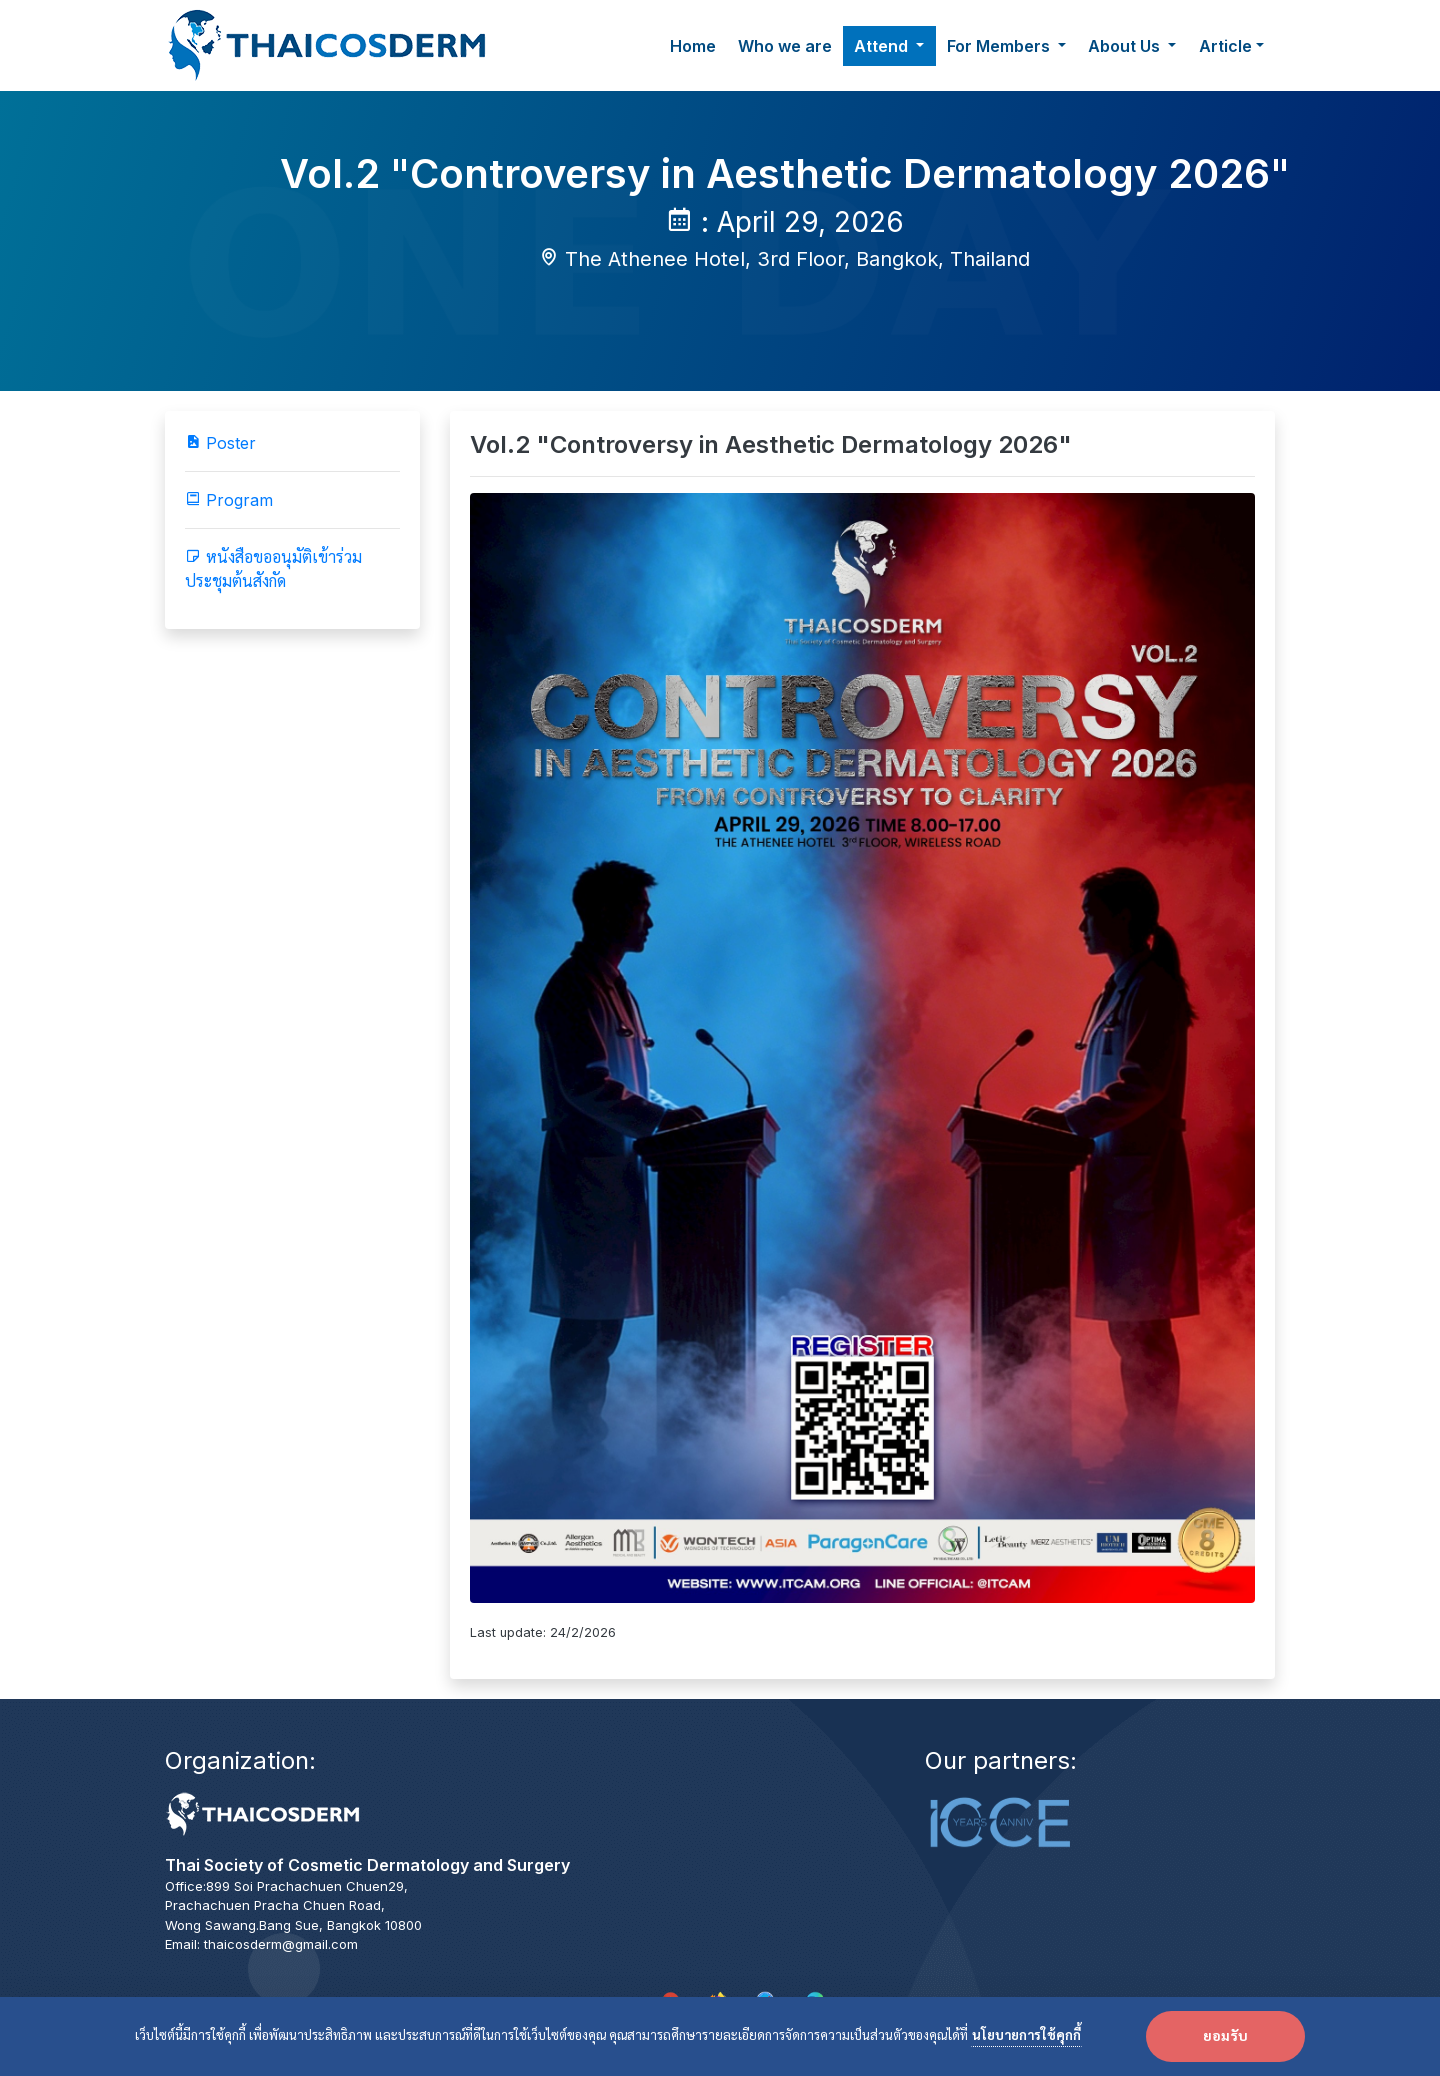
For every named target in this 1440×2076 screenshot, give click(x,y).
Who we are (785, 46)
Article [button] (1225, 46)
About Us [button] (1126, 46)
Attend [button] (883, 46)
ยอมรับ (1225, 2037)
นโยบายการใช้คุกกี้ (1026, 2036)
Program (229, 500)
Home (693, 46)
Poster (220, 443)
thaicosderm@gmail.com (281, 1944)
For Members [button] (1000, 46)
